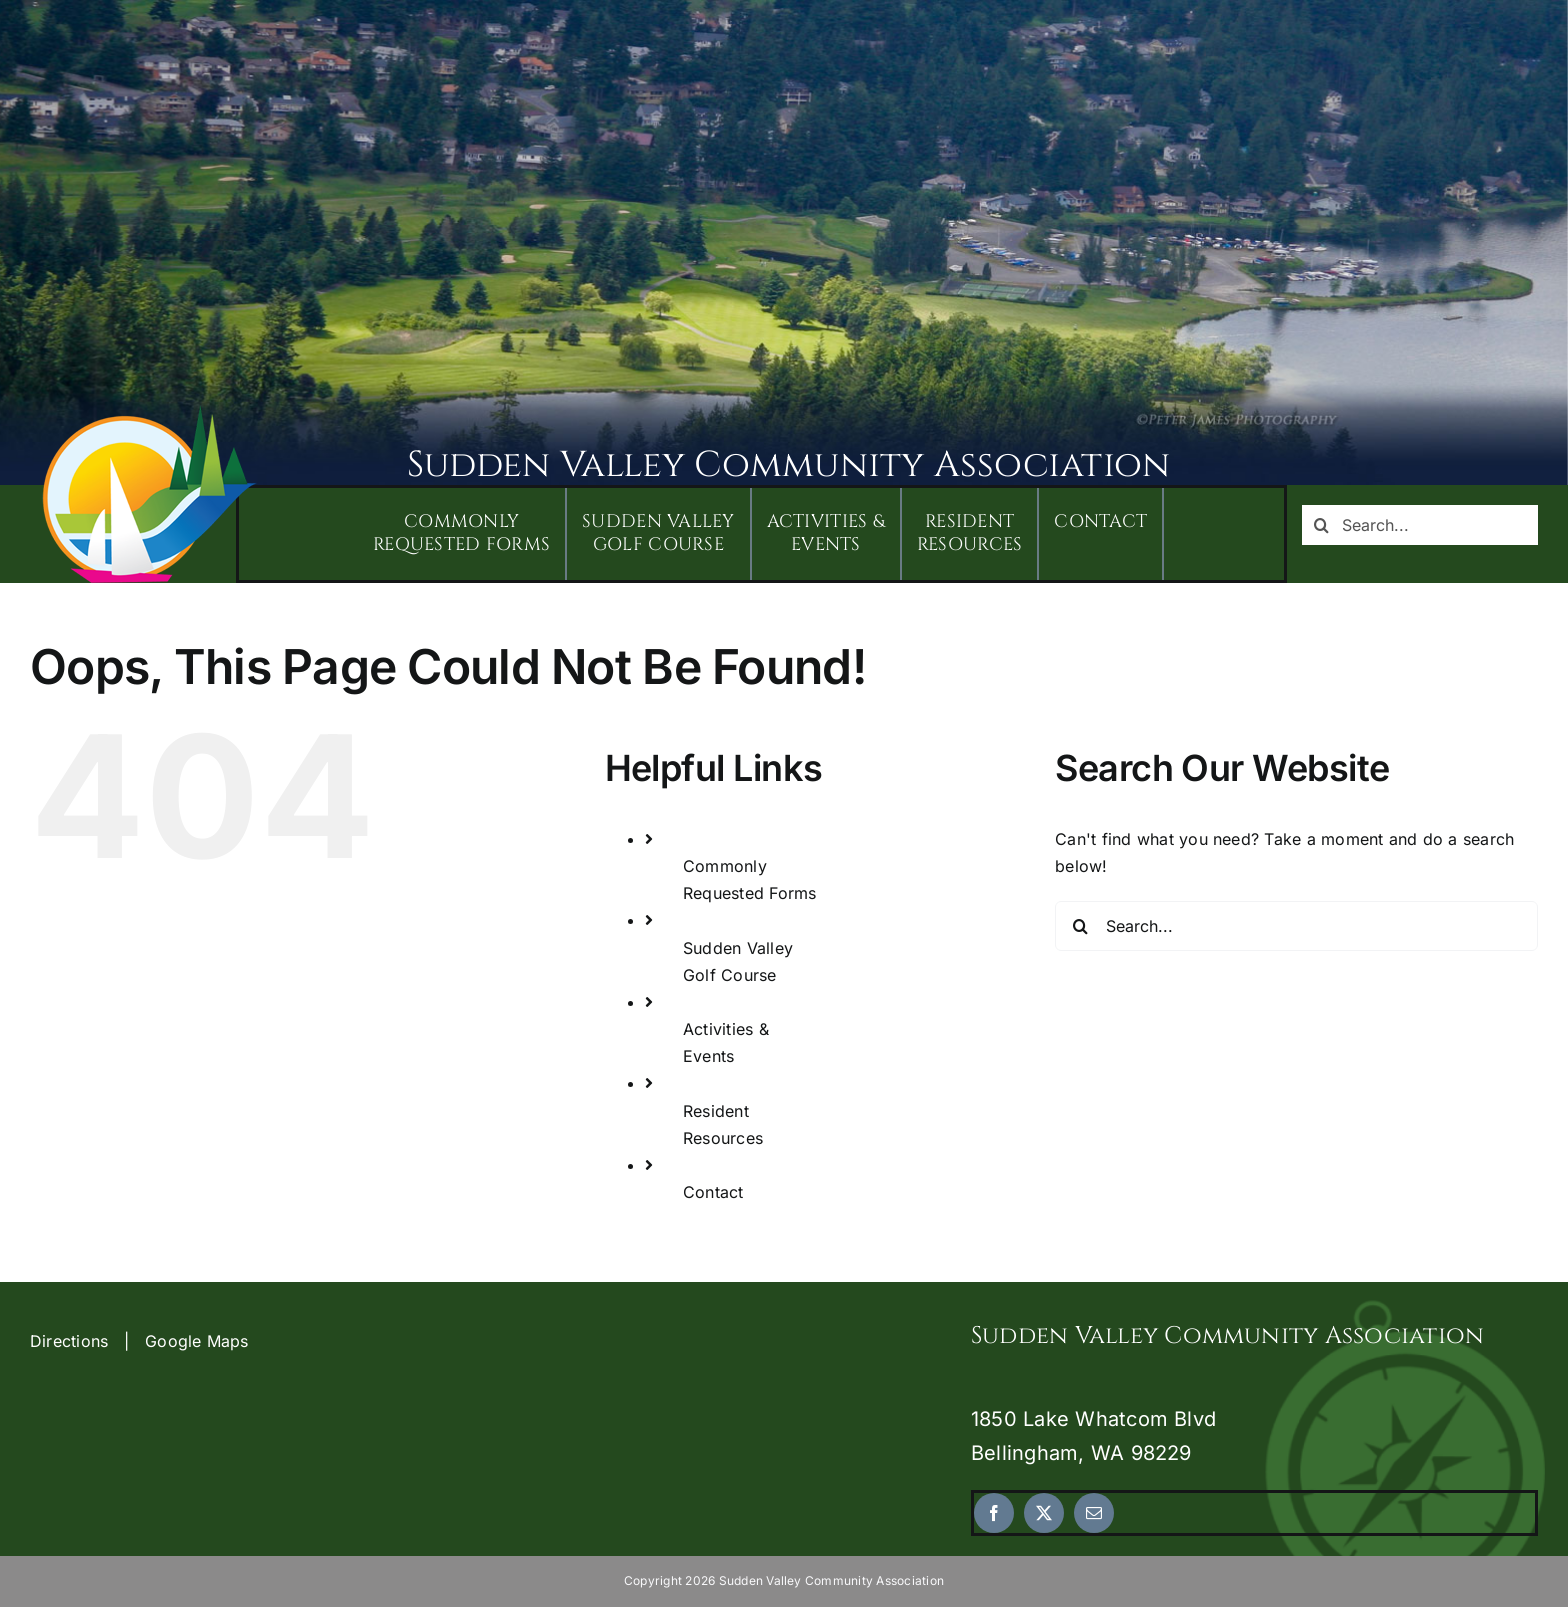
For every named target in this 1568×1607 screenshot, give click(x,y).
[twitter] (1044, 1513)
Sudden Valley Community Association (788, 465)
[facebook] (994, 1513)
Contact (713, 1192)
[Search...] (1420, 525)
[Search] (1322, 525)
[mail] (1094, 1513)
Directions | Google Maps (139, 1341)
